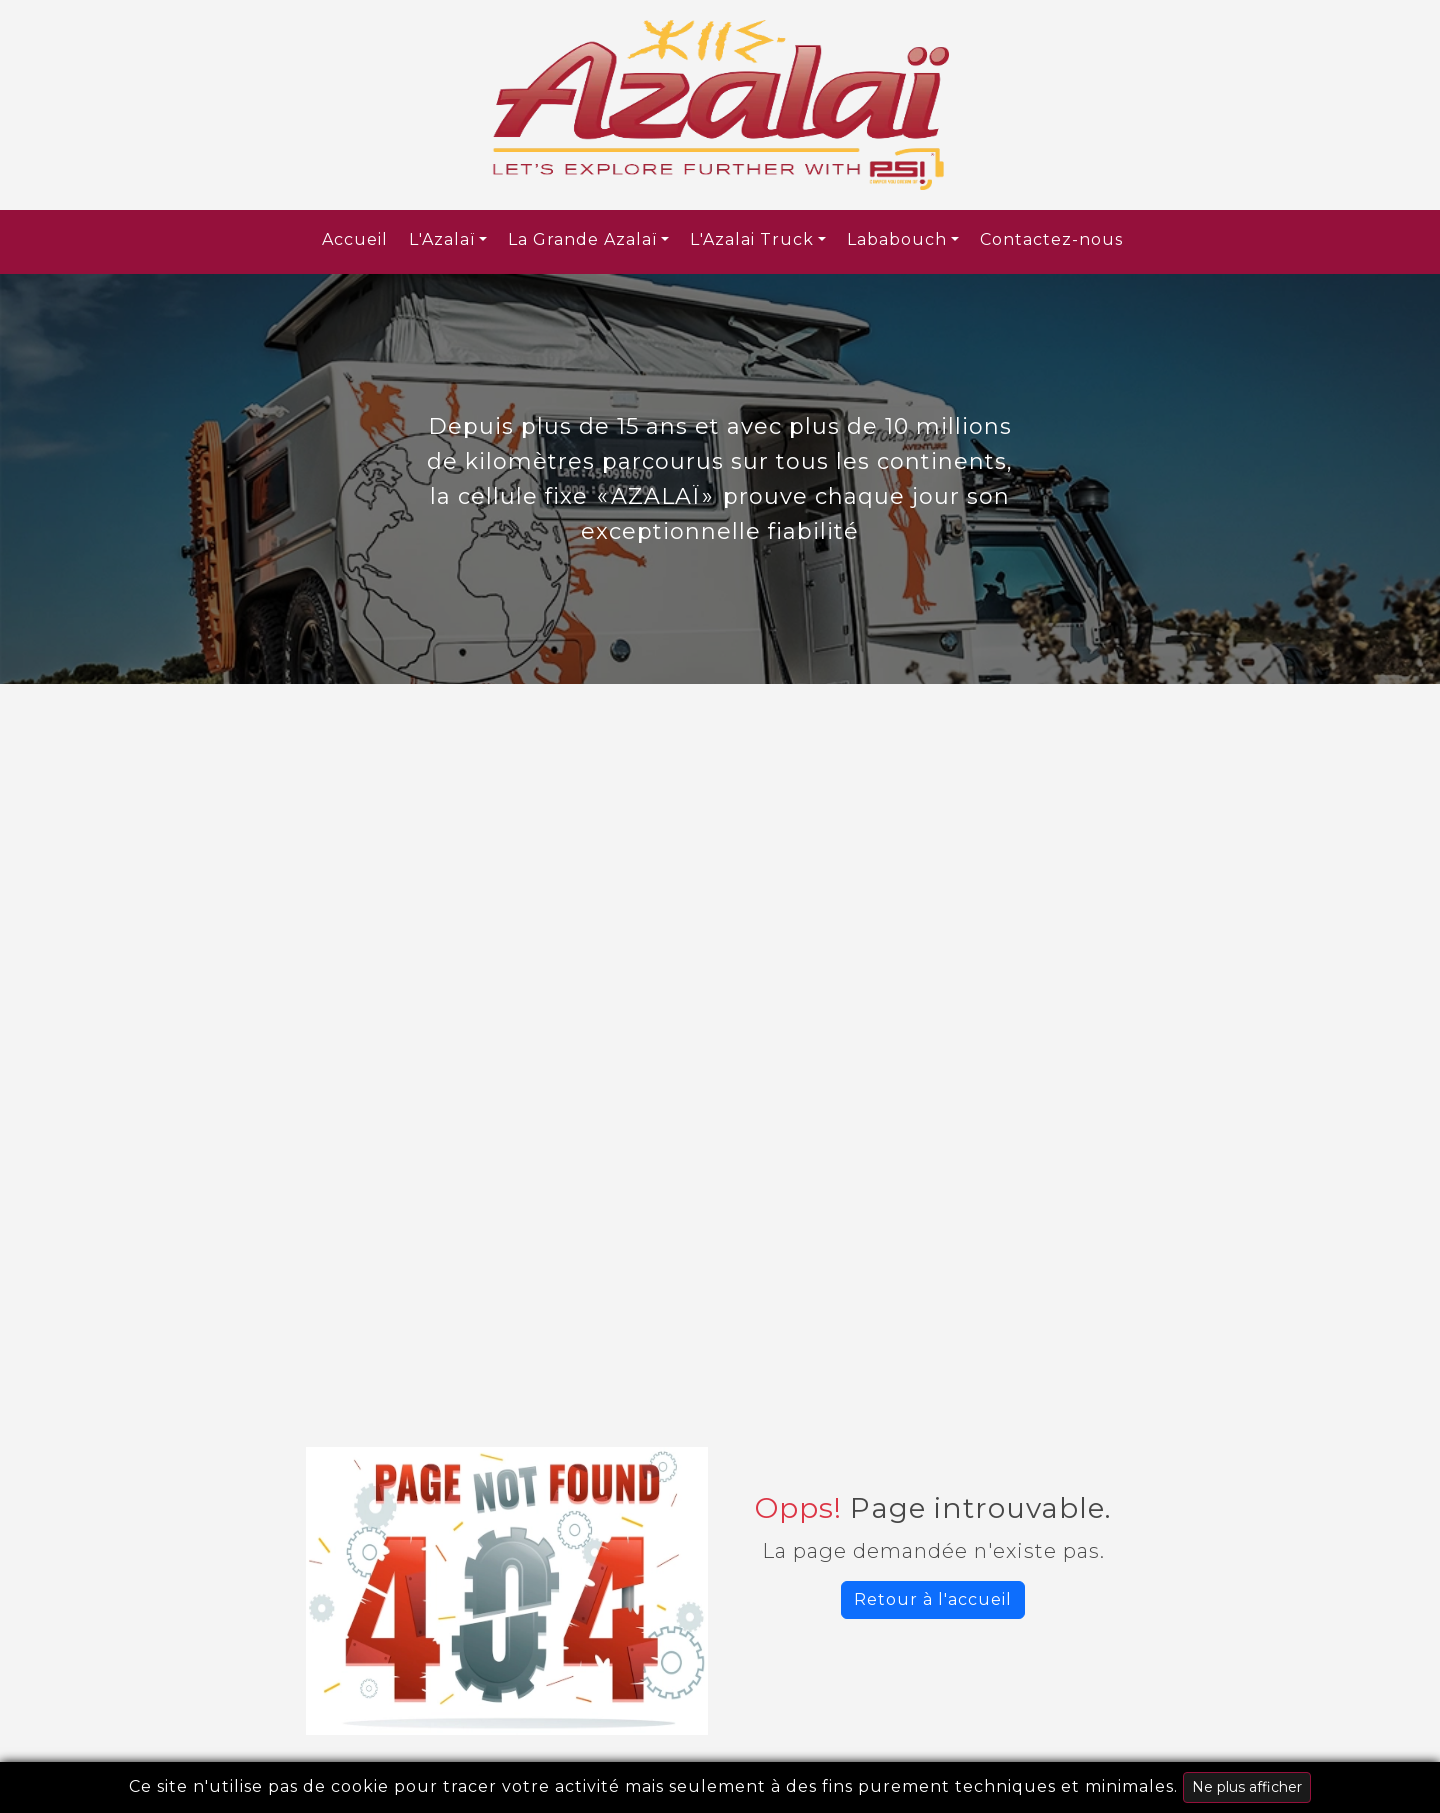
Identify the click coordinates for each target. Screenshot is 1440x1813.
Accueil (355, 239)
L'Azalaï (442, 239)
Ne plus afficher (1247, 1787)
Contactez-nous (1051, 239)
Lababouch (897, 239)
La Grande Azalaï (582, 239)
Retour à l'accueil (933, 1599)
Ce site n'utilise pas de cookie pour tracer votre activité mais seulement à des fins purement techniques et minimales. (720, 1787)
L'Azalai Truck (752, 239)
